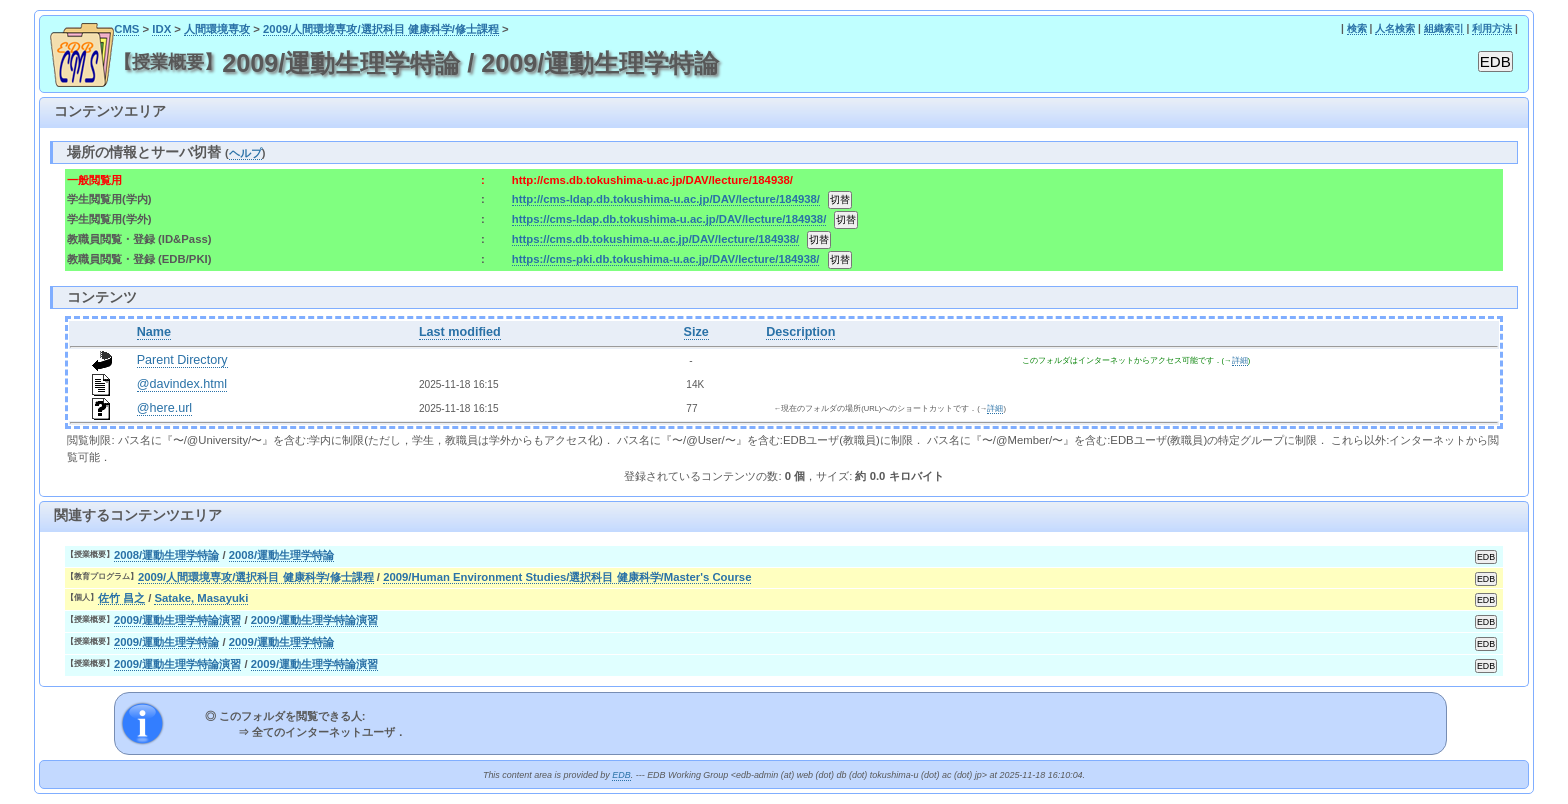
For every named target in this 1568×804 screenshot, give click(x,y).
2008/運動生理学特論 (166, 555)
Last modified (460, 332)
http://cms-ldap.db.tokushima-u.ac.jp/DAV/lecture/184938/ (666, 199)
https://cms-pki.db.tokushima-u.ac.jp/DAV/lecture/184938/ (666, 259)
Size (696, 332)
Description (800, 332)
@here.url (165, 408)
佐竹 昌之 (121, 598)
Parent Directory (182, 360)
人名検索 (1395, 28)
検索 (1357, 28)
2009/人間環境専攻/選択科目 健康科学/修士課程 (381, 29)
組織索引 (1444, 28)
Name (154, 332)
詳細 (1240, 360)
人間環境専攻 (217, 29)
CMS (126, 29)
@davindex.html (182, 384)
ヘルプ (245, 153)
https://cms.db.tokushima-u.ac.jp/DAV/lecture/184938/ (655, 239)
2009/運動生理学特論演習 (177, 620)
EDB (621, 775)
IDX (161, 29)
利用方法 (1492, 28)
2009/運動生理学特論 (166, 642)
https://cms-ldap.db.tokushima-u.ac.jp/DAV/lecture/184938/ (669, 219)
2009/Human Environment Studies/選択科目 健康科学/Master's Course (567, 577)
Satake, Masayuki (201, 598)
